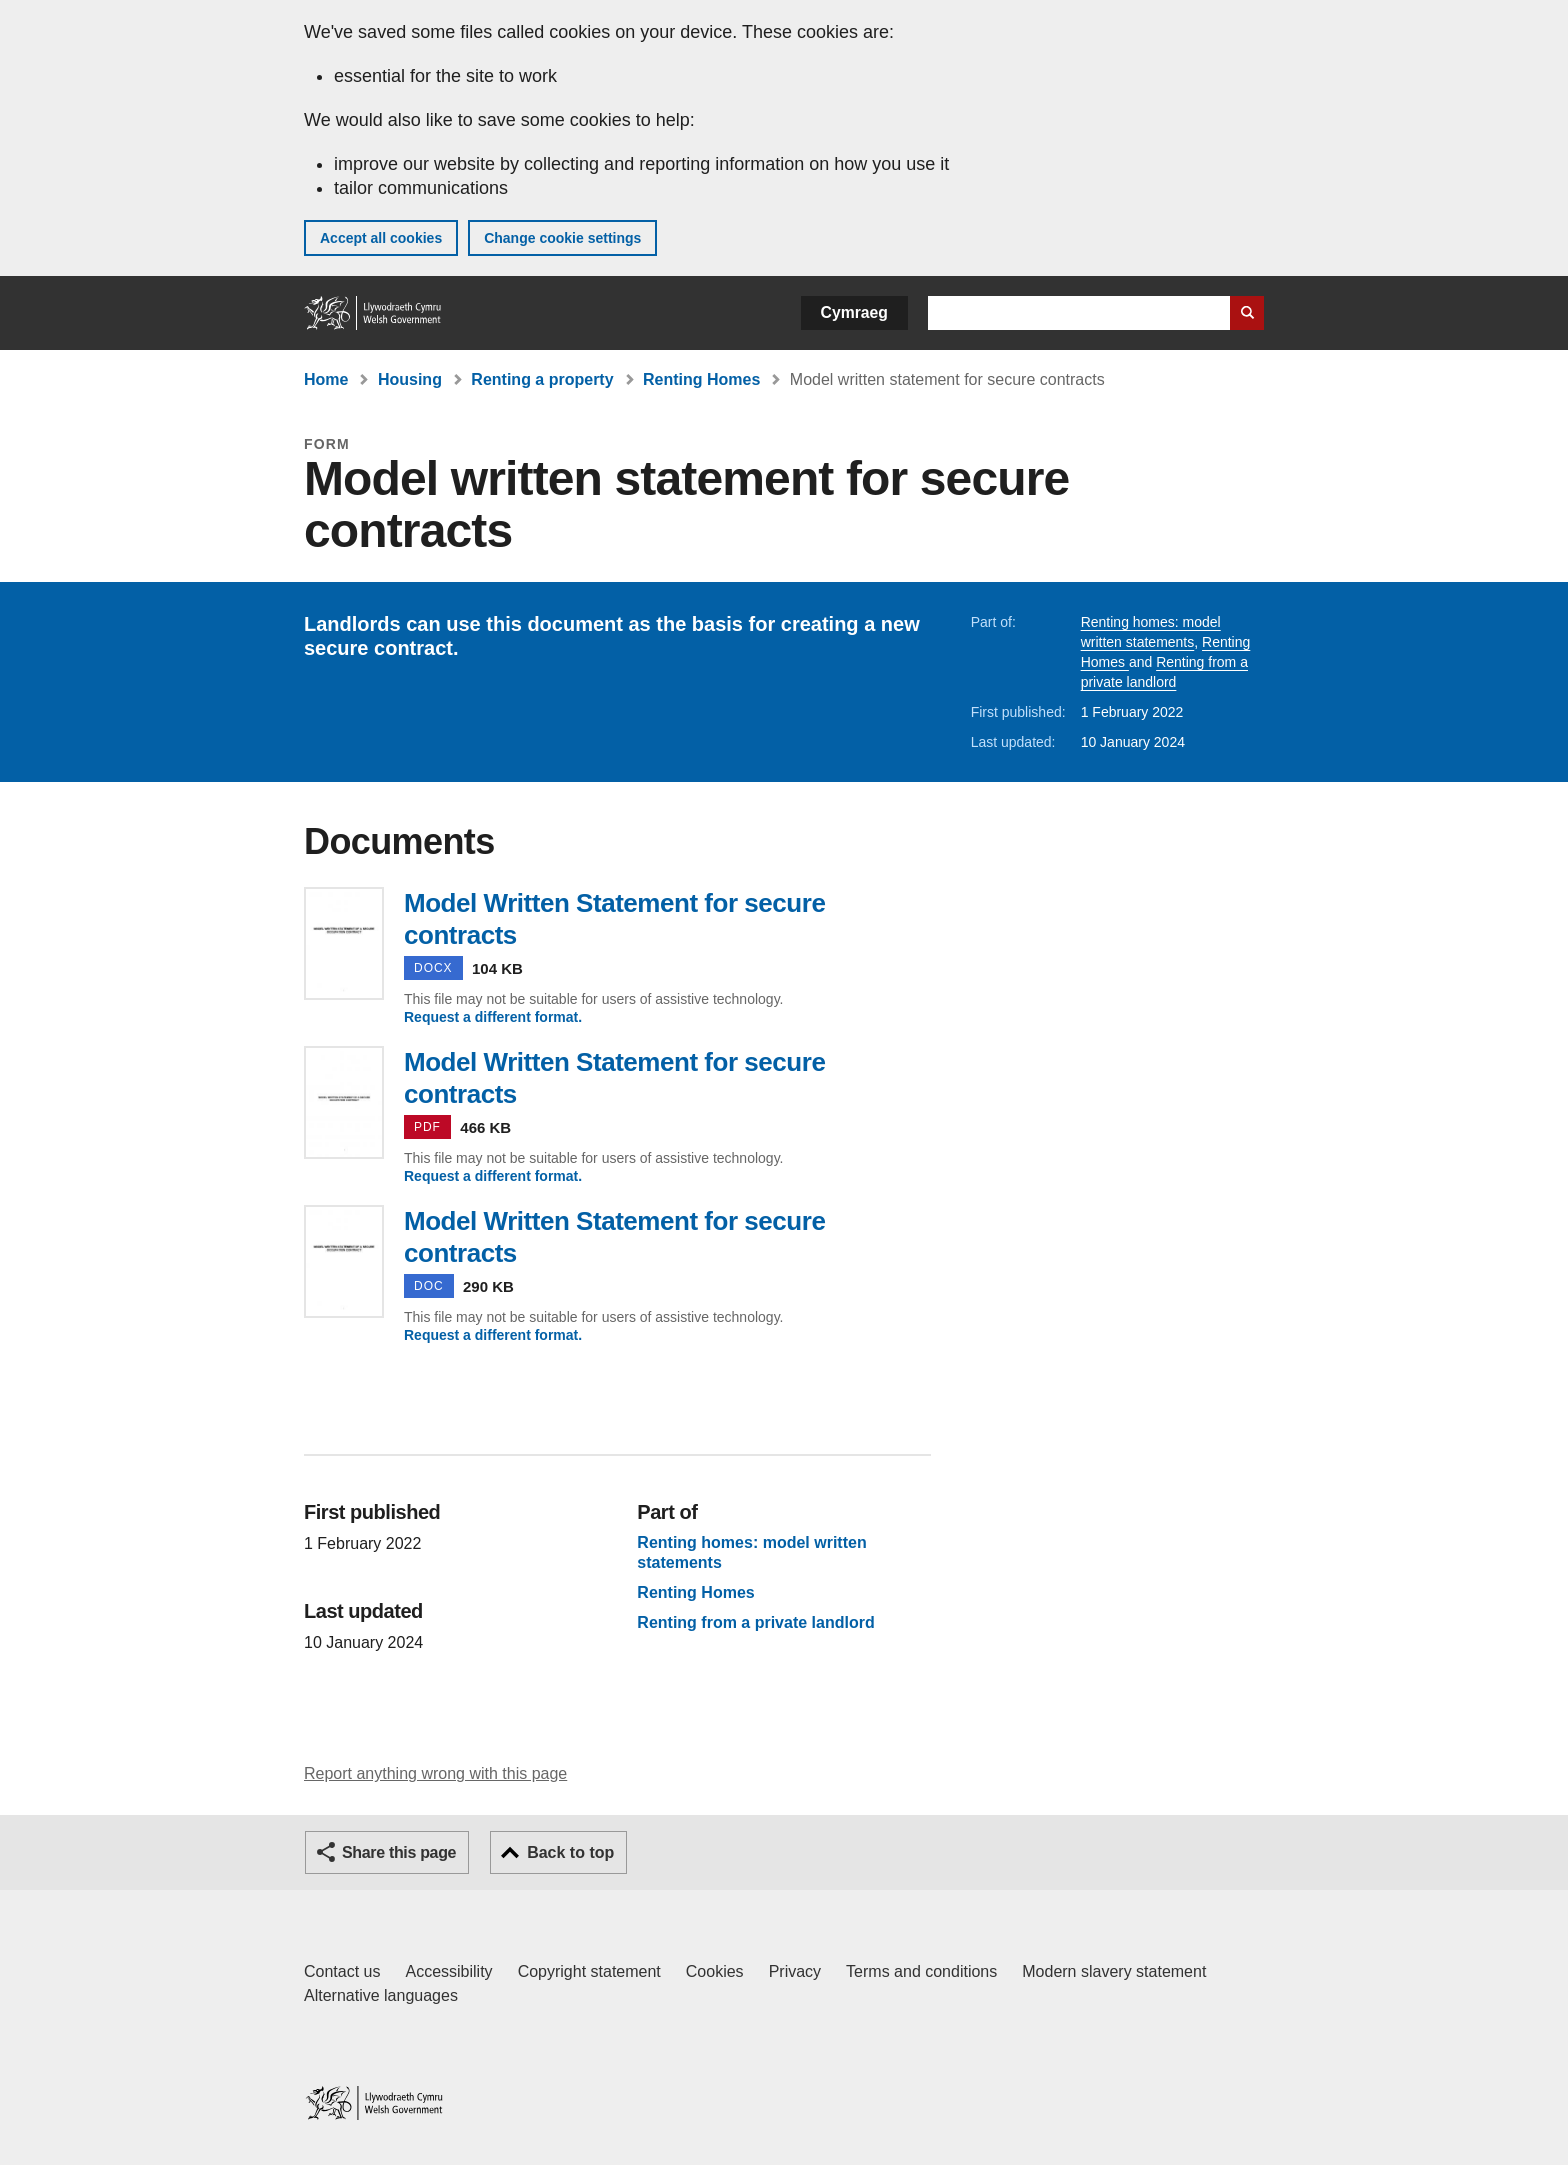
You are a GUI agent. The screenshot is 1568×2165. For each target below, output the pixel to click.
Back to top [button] (570, 1852)
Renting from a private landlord (755, 1623)
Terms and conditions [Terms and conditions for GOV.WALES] (921, 1971)
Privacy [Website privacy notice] (795, 1971)
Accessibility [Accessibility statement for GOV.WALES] (448, 1971)
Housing (410, 379)
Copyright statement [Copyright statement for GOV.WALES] (589, 1971)
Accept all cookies (381, 238)
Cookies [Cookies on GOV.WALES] (715, 1971)
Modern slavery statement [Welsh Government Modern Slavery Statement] (1114, 1971)
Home (326, 379)
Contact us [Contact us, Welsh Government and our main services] (342, 1971)
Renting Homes (701, 379)
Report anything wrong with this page (435, 1773)
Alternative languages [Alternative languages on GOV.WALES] (381, 1995)
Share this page (399, 1852)
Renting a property (542, 379)
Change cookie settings (562, 238)
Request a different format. (493, 1017)
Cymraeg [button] (854, 312)
